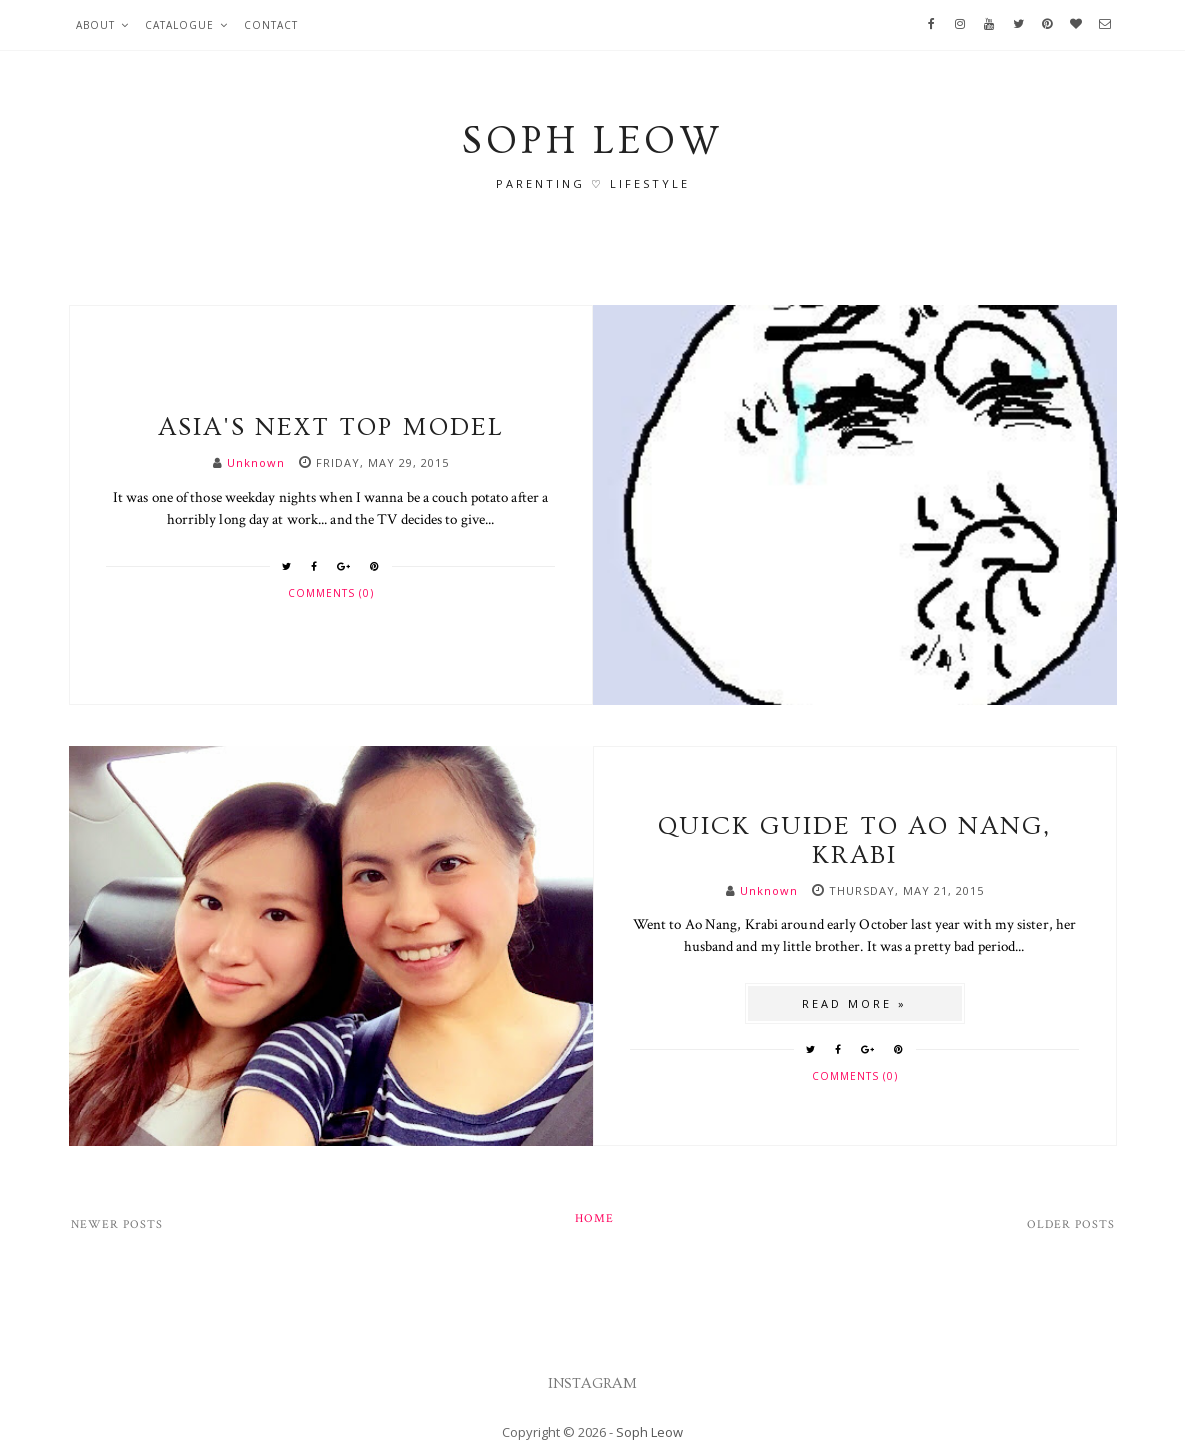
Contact (271, 25)
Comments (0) (331, 593)
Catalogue (179, 25)
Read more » (854, 1003)
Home (594, 1218)
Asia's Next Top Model (331, 427)
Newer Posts (117, 1224)
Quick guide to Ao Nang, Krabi (854, 841)
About (95, 25)
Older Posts (1071, 1224)
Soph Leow (649, 1432)
